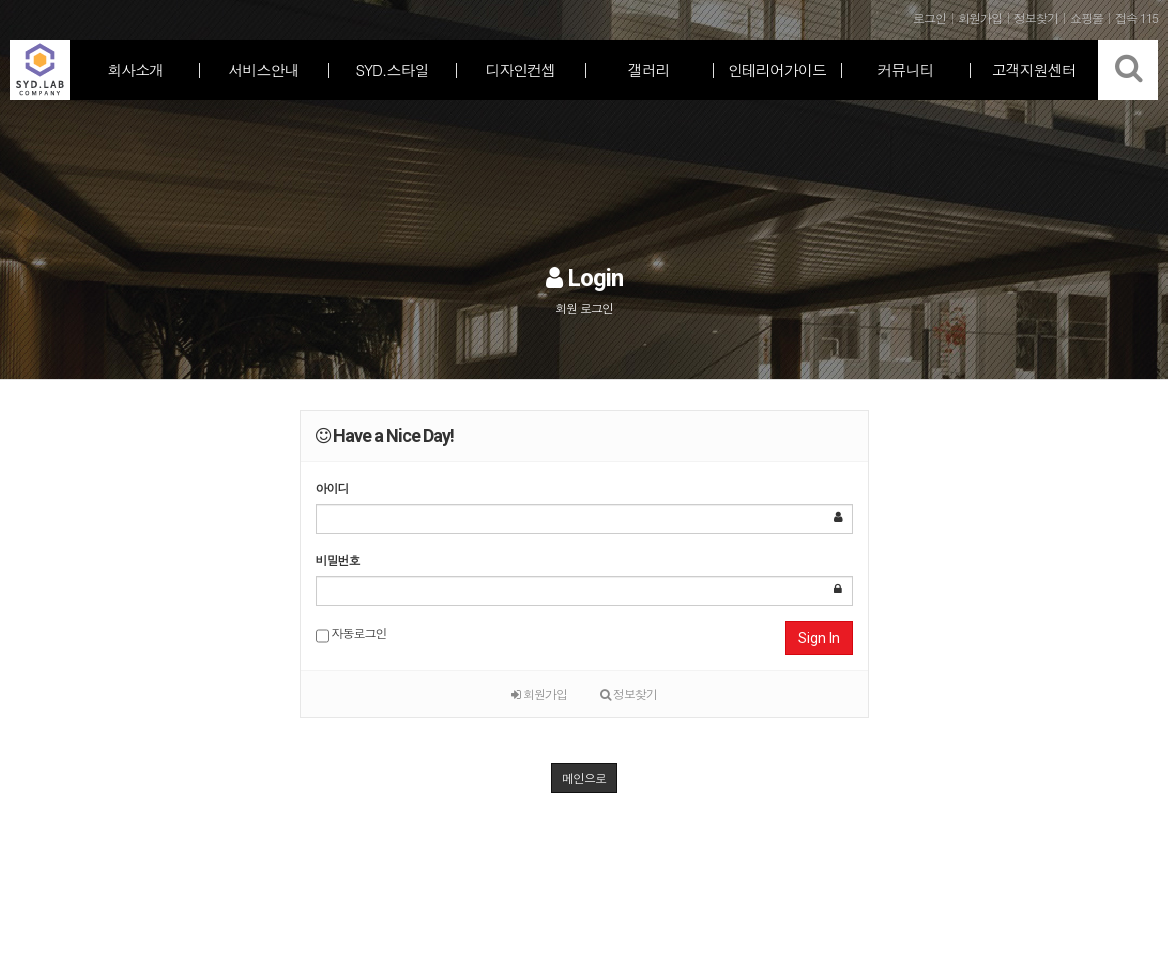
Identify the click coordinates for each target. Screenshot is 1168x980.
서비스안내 (264, 69)
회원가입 (539, 693)
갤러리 (649, 69)
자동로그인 (351, 635)
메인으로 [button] (584, 777)
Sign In (819, 638)
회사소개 (135, 69)
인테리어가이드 (777, 69)
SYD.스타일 (391, 69)
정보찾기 (628, 693)
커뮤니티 (905, 69)
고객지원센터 (1034, 69)
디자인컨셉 (520, 69)
